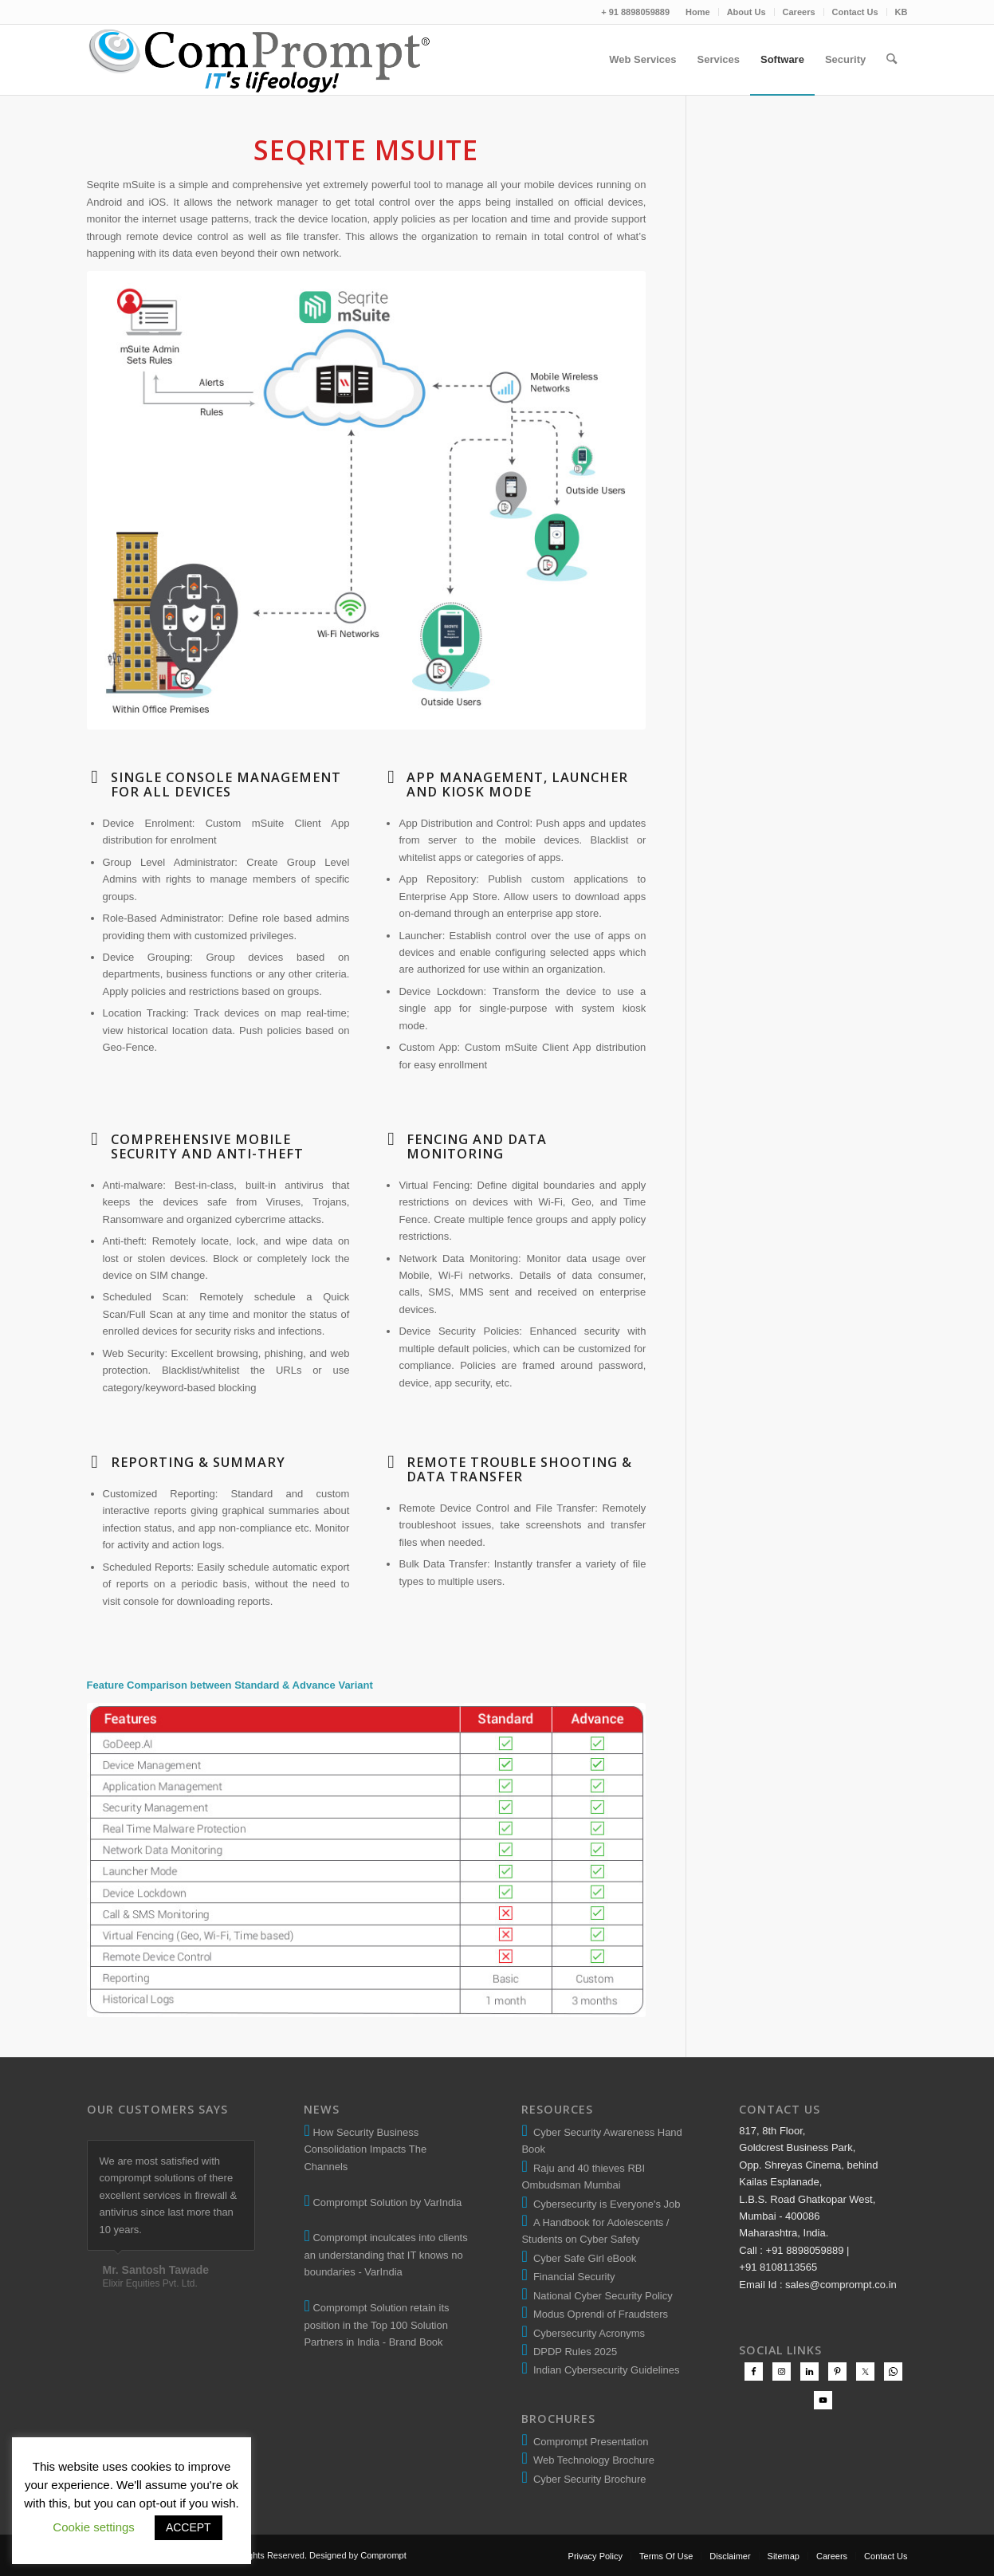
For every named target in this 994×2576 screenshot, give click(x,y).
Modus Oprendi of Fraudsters (598, 2314)
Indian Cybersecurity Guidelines (604, 2370)
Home (698, 12)
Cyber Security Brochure (587, 2479)
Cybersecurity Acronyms (586, 2333)
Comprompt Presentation (589, 2442)
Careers (799, 12)
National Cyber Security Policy (600, 2296)
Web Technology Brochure (591, 2460)
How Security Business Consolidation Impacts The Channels (365, 2149)
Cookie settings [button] (94, 2527)
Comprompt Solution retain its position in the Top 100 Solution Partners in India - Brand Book (376, 2325)
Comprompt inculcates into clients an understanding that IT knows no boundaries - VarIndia (385, 2255)
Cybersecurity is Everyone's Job (604, 2204)
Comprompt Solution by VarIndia (387, 2202)
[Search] (891, 60)
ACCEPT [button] (188, 2527)
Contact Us (855, 12)
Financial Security (571, 2277)
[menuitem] (698, 12)
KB (901, 12)
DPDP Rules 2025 (573, 2352)
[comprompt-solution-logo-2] (260, 60)
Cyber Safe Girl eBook (582, 2258)
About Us (746, 12)
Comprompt (383, 2555)
